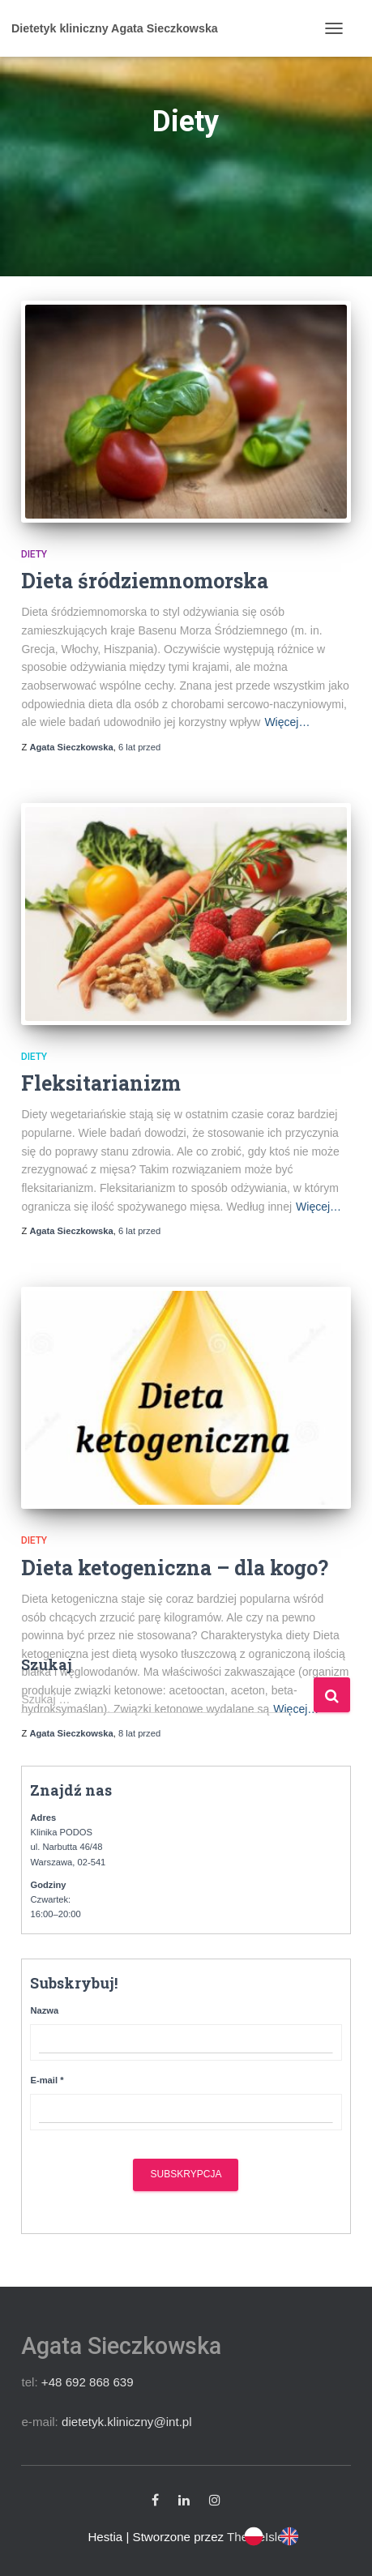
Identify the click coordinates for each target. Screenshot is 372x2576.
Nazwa (44, 2010)
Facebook (155, 2500)
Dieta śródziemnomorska (144, 580)
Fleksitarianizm (101, 1083)
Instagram (215, 2500)
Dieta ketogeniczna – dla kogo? (174, 1567)
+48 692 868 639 (87, 2382)
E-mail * (46, 2080)
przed (139, 747)
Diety (34, 554)
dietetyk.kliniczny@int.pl (127, 2422)
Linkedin (184, 2500)
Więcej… (287, 722)
